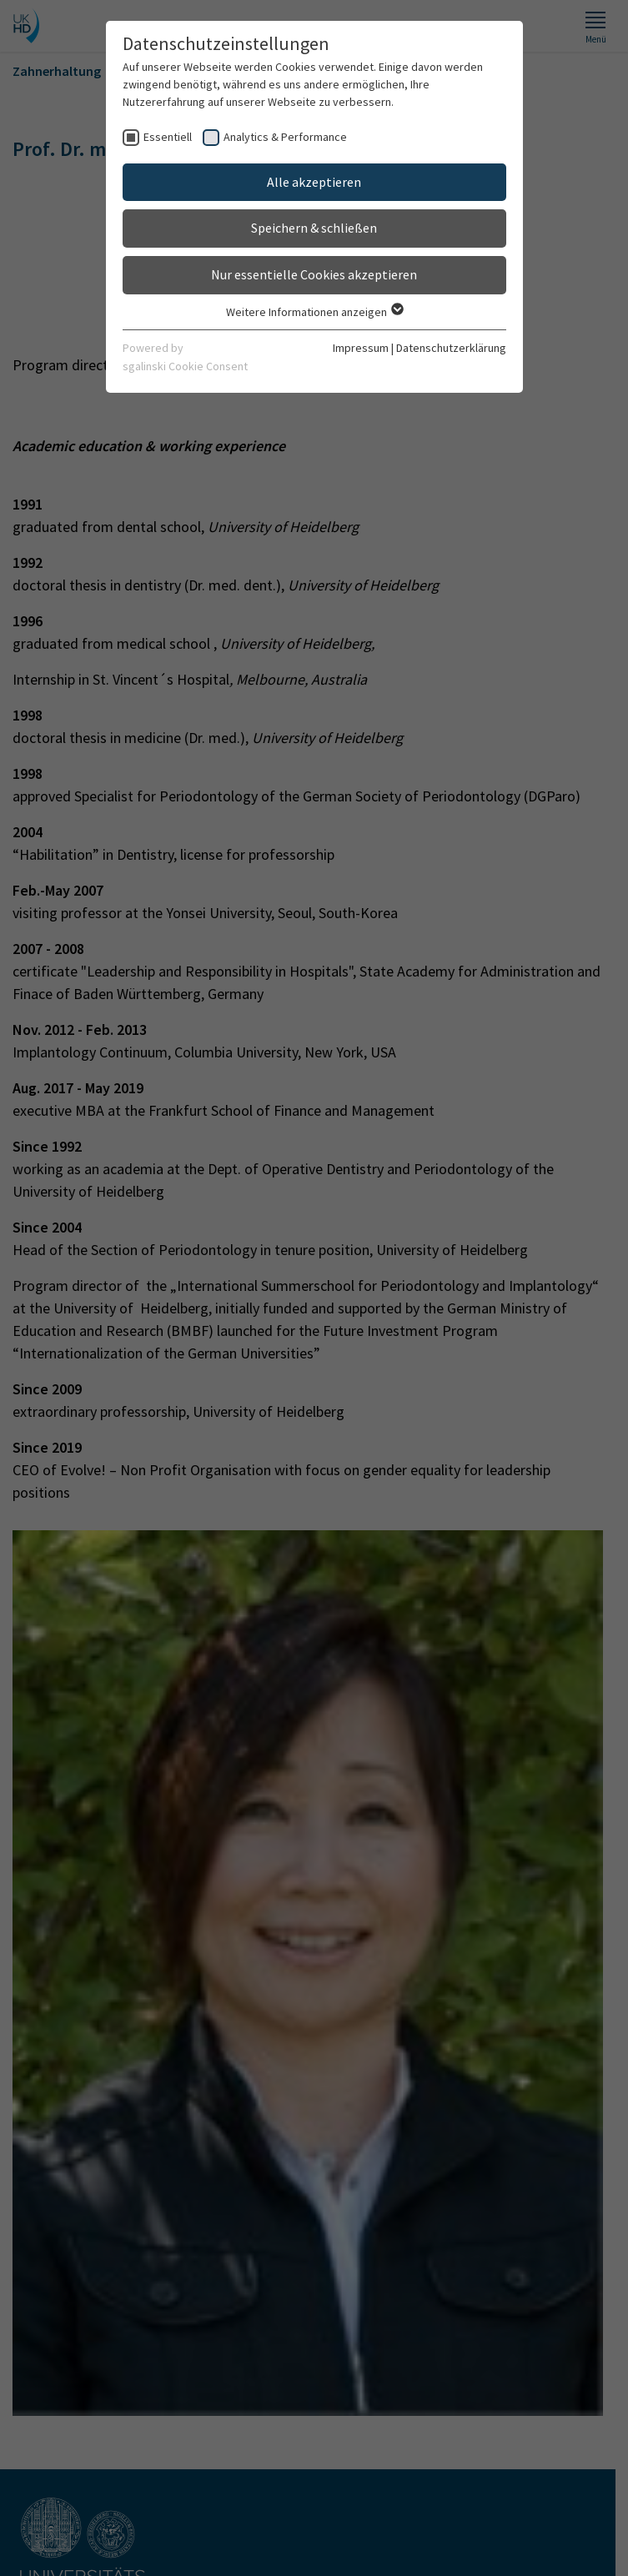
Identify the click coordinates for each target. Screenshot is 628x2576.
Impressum (361, 347)
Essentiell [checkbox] (167, 136)
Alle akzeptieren (314, 181)
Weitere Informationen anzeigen (314, 311)
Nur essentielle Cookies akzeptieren (314, 274)
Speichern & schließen (314, 227)
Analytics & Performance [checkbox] (285, 136)
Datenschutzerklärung (451, 347)
